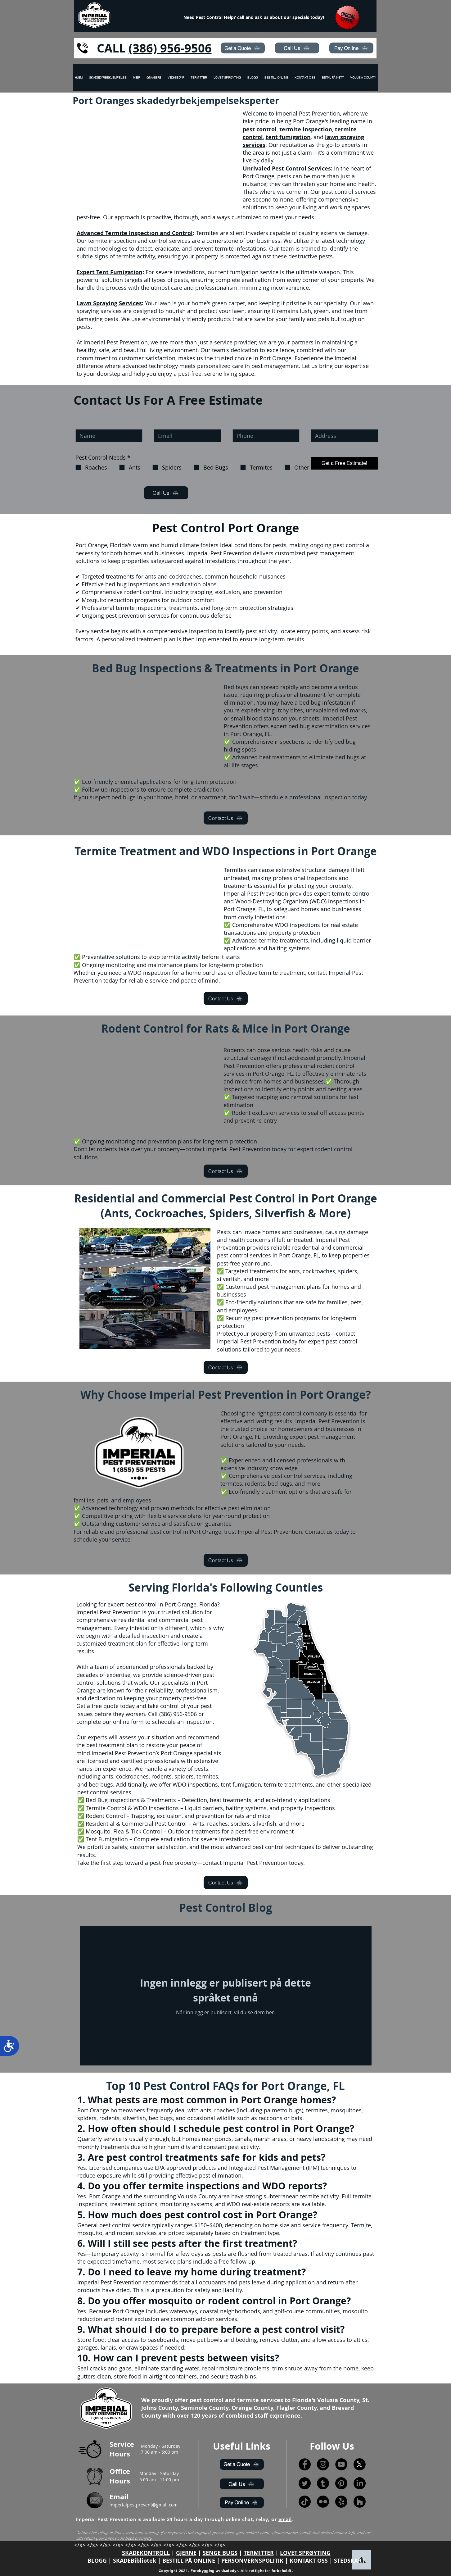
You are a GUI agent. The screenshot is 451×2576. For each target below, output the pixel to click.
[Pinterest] (341, 2483)
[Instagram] (323, 2464)
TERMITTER (259, 2553)
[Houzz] (360, 2502)
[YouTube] (341, 2464)
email (284, 2519)
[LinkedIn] (360, 2483)
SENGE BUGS (220, 2553)
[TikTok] (305, 2502)
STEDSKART (349, 2561)
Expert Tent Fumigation (109, 272)
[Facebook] (305, 2464)
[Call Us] (297, 48)
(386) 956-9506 (170, 48)
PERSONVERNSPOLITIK (252, 2561)
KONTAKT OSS (309, 2561)
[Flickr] (323, 2502)
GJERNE (186, 2553)
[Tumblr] (323, 2483)
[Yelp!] (341, 2502)
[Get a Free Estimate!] (344, 463)
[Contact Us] (226, 818)
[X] (360, 2464)
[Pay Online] (351, 48)
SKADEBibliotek (134, 2561)
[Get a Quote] (243, 48)
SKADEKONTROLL (146, 2553)
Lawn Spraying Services (109, 303)
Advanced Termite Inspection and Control (135, 233)
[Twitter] (305, 2483)
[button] (363, 77)
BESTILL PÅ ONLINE (188, 2561)
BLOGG (97, 2561)
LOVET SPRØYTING (305, 2553)
